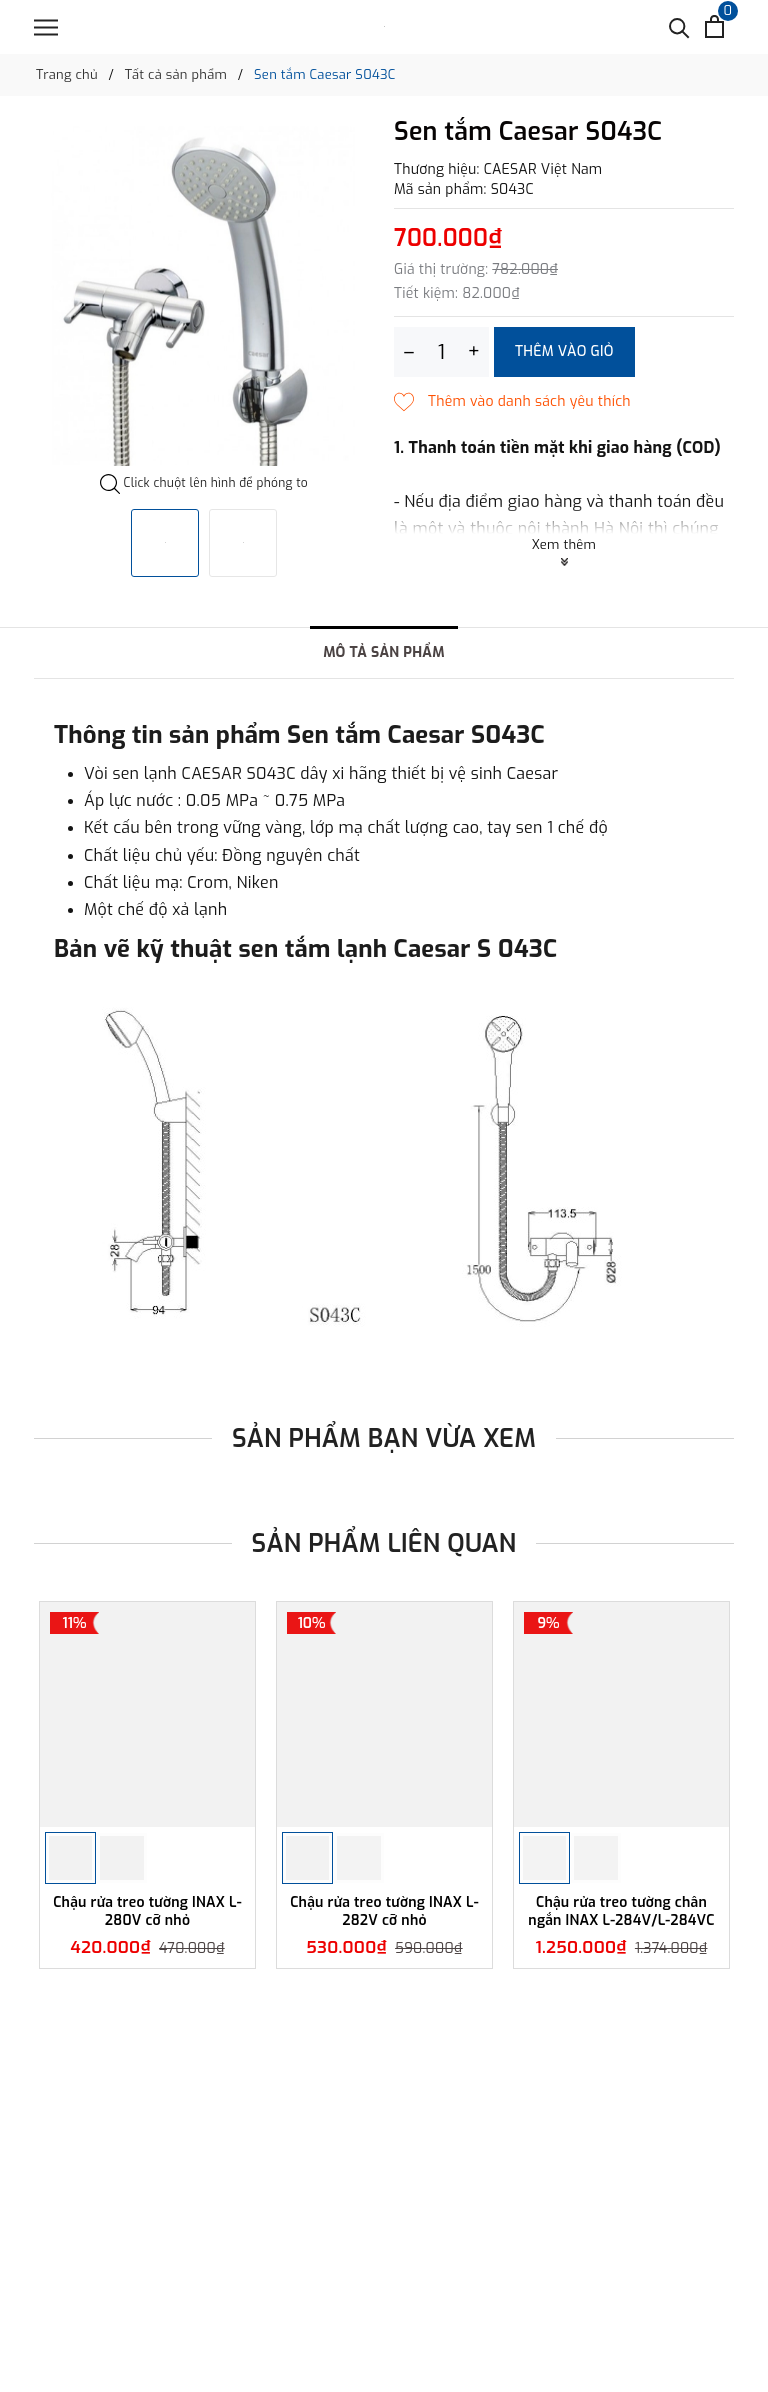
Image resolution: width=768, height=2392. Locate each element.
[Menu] (46, 27)
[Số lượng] (441, 352)
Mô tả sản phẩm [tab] (384, 652)
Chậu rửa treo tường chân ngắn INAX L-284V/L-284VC (621, 1911)
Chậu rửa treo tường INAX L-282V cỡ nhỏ (384, 1911)
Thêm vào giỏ (564, 351)
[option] (204, 296)
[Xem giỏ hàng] (714, 26)
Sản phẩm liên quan (384, 1543)
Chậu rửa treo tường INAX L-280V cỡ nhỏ (147, 1911)
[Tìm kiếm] (679, 26)
